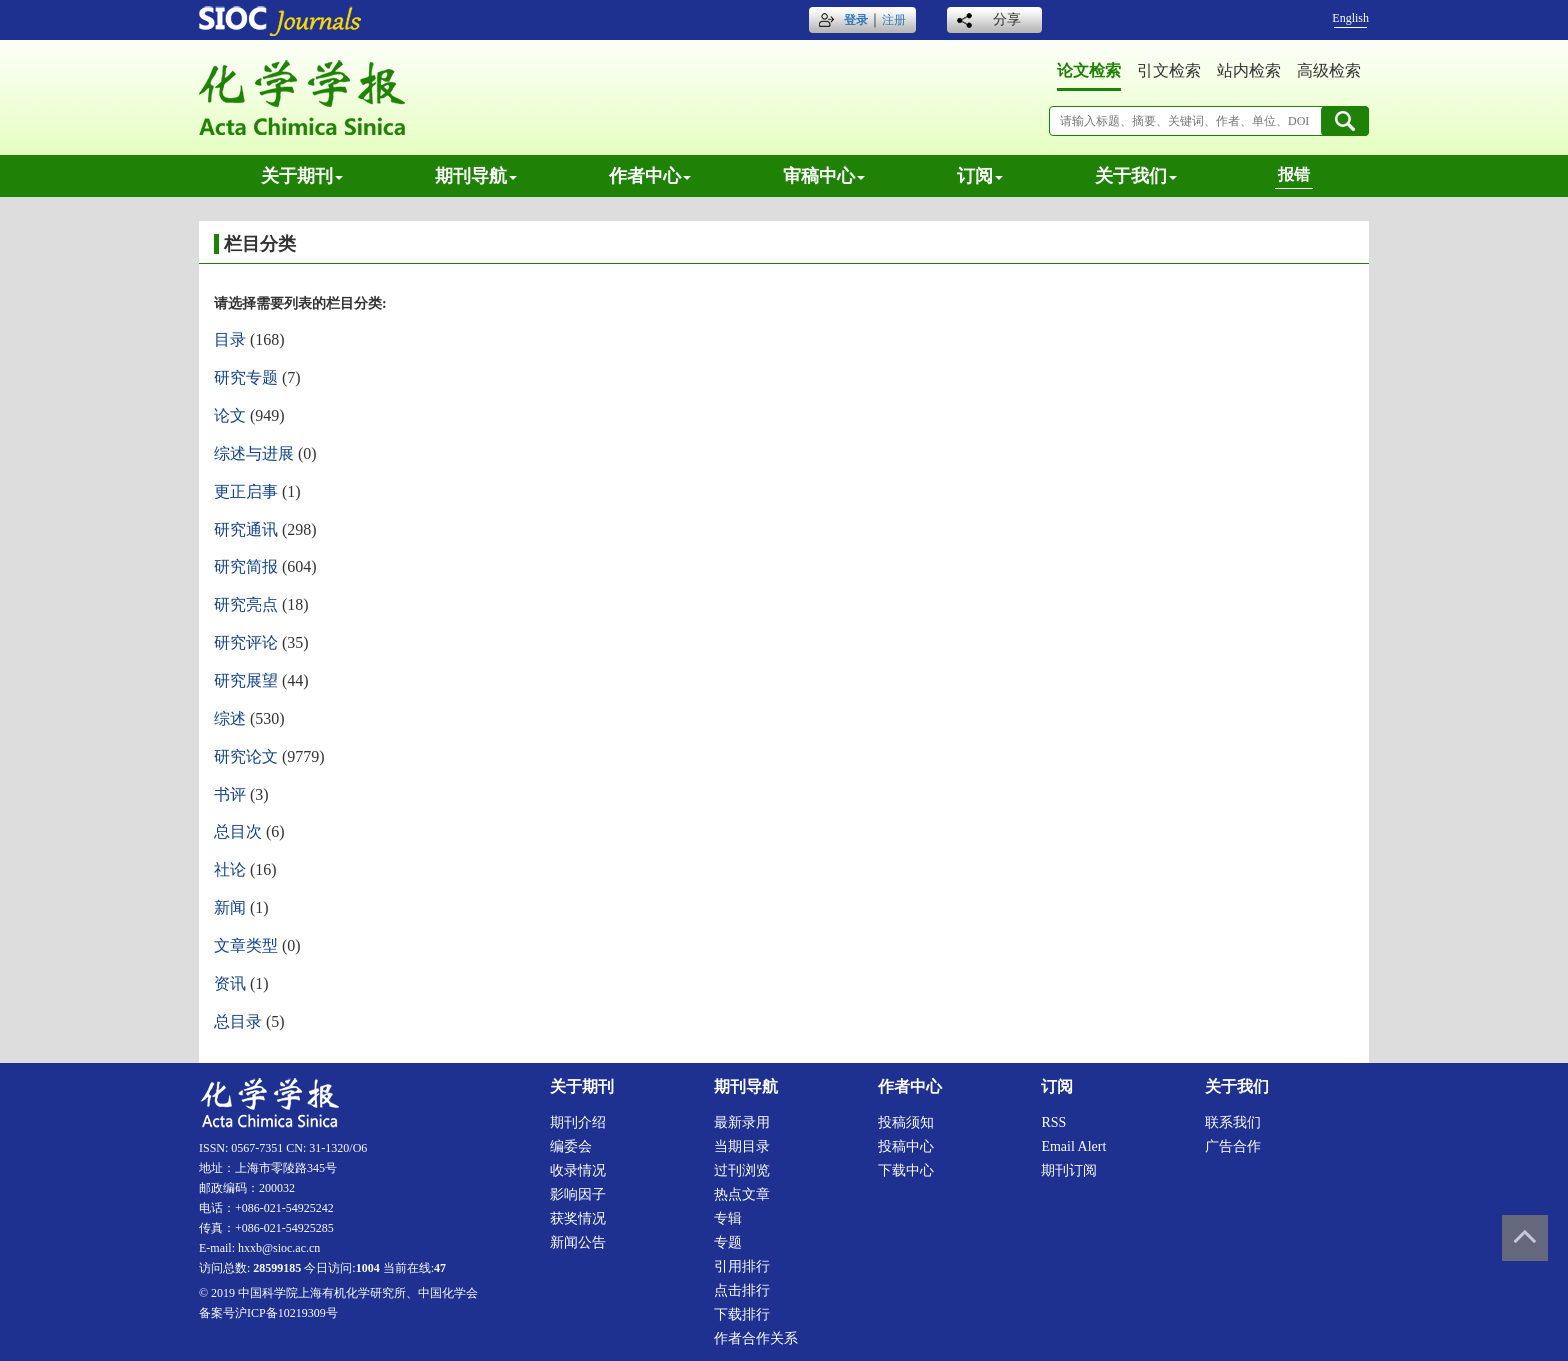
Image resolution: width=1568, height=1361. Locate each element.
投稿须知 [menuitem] (906, 1122)
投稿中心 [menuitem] (906, 1146)
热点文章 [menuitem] (742, 1194)
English (1350, 18)
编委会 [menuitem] (571, 1146)
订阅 (980, 176)
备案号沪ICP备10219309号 (268, 1313)
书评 (230, 794)
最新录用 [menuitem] (742, 1122)
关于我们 (1136, 176)
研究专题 (246, 377)
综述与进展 (254, 453)
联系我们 (1233, 1122)
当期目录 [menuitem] (742, 1146)
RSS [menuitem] (1053, 1122)
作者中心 (650, 176)
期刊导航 (476, 176)
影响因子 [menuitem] (578, 1194)
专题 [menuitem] (728, 1242)
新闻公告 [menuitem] (578, 1242)
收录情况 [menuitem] (578, 1170)
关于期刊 (302, 176)
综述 (230, 718)
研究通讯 (246, 529)
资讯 (230, 983)
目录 (230, 339)
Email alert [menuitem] (1073, 1146)
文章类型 (246, 945)
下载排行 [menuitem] (742, 1314)
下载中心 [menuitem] (906, 1170)
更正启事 (246, 491)
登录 (856, 20)
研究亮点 (246, 604)
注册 (894, 20)
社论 (230, 869)
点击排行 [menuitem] (742, 1290)
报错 (1294, 174)
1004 (368, 1268)
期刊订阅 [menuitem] (1069, 1170)
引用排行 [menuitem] (742, 1266)
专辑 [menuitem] (728, 1218)
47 (440, 1268)
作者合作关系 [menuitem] (756, 1338)
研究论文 (246, 756)
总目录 (238, 1021)
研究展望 (246, 680)
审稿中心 (824, 176)
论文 (230, 415)
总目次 (238, 831)
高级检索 (1329, 70)
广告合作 (1233, 1146)
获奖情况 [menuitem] (578, 1218)
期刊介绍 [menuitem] (578, 1122)
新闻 (230, 907)
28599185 (277, 1268)
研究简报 (246, 566)
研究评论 (246, 642)
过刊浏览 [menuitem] (742, 1170)
